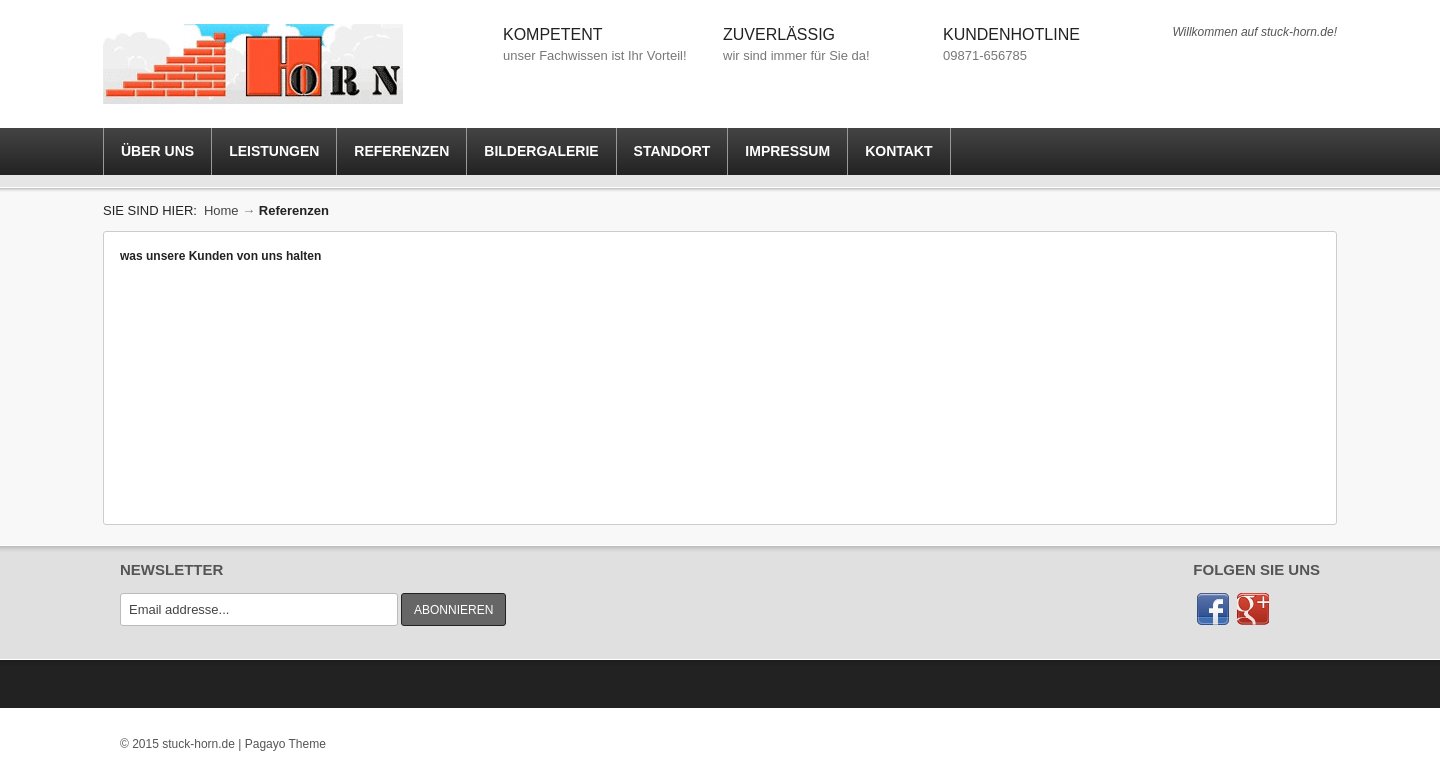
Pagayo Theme (285, 744)
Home (221, 210)
